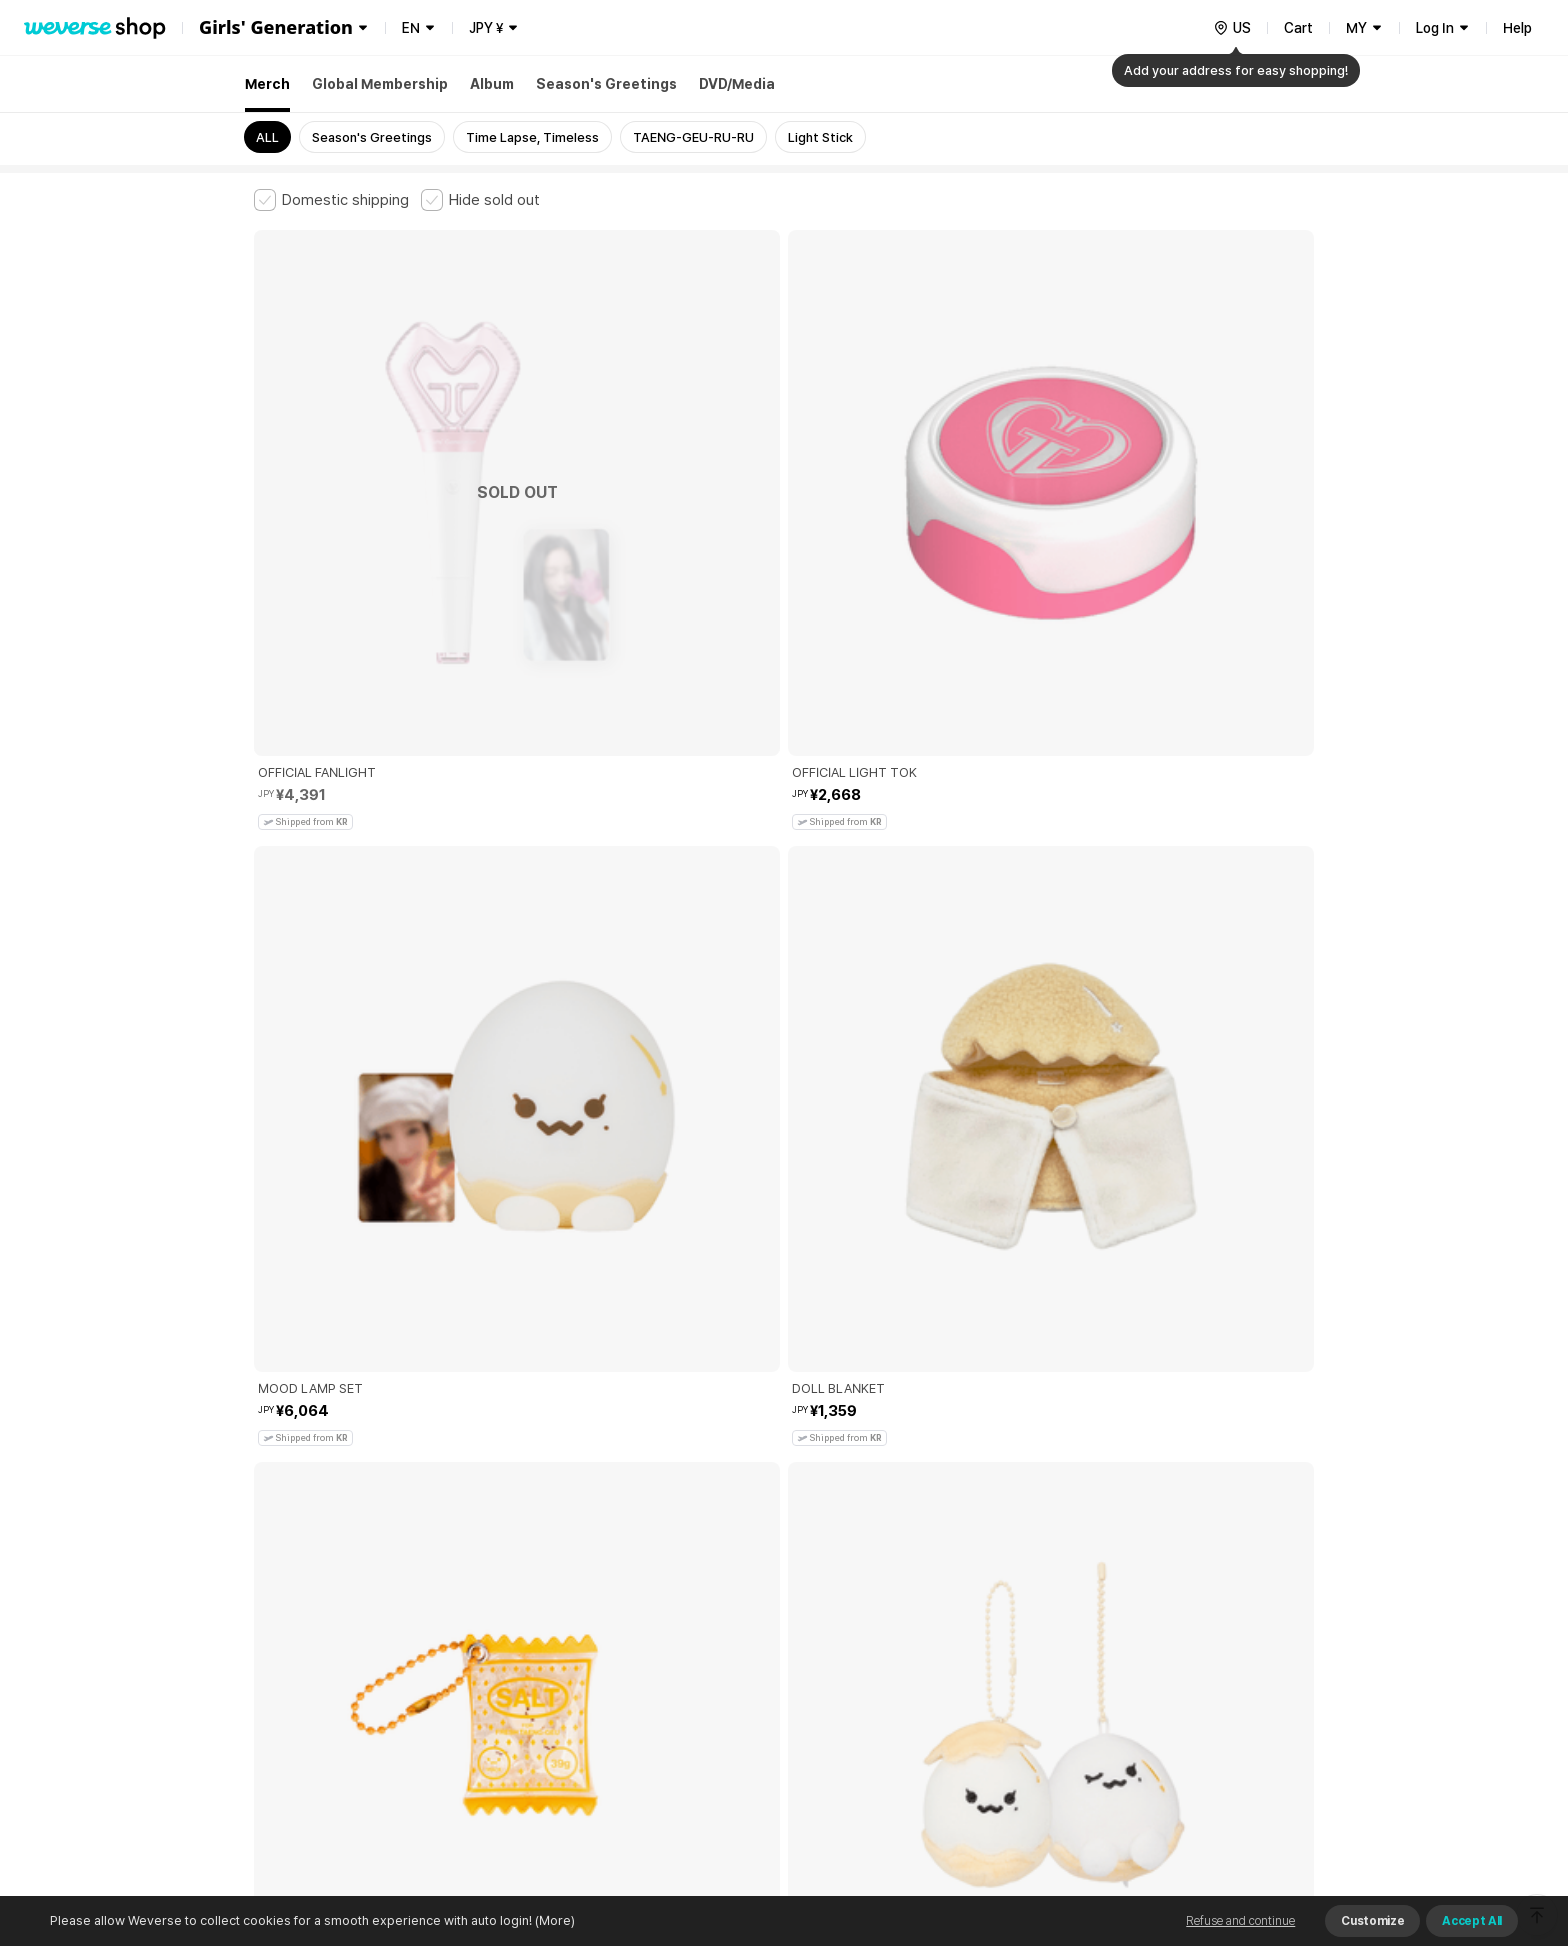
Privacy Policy (879, 1611)
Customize (1372, 1921)
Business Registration (557, 1699)
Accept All (1472, 1921)
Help (1517, 28)
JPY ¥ (486, 28)
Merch (267, 84)
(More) (553, 1920)
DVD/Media (737, 84)
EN (411, 28)
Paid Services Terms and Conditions (499, 1611)
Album (492, 84)
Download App (1263, 1817)
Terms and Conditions (309, 1611)
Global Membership (380, 84)
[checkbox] (331, 200)
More (784, 1472)
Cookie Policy (981, 1611)
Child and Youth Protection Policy (720, 1611)
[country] (1232, 28)
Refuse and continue (1240, 1921)
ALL (267, 137)
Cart (1298, 28)
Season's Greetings (606, 84)
